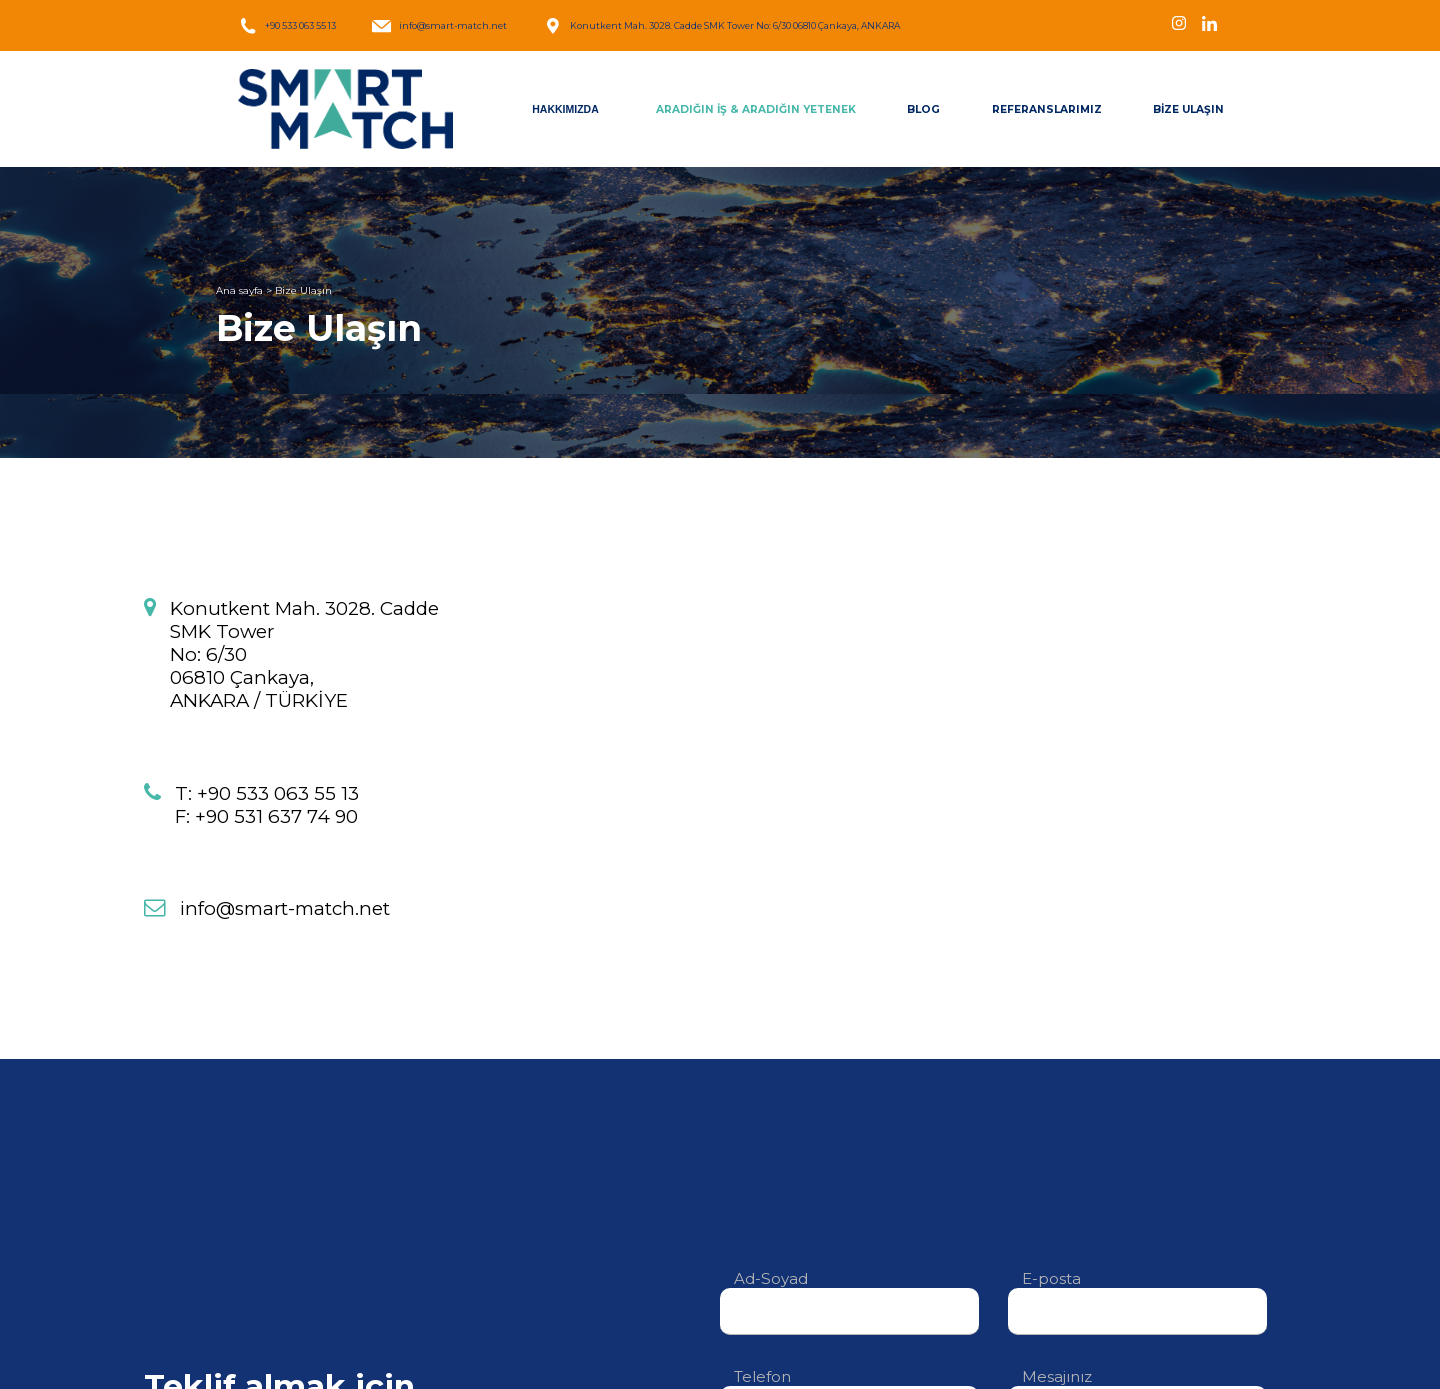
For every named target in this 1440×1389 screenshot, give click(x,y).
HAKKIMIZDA (565, 109)
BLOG (923, 109)
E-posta (1137, 1294)
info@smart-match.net (439, 26)
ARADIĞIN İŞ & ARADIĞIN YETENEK (756, 109)
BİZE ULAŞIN (1188, 109)
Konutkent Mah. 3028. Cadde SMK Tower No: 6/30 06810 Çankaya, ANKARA (721, 26)
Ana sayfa (239, 290)
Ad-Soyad (849, 1294)
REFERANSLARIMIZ (1047, 109)
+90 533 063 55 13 (287, 26)
